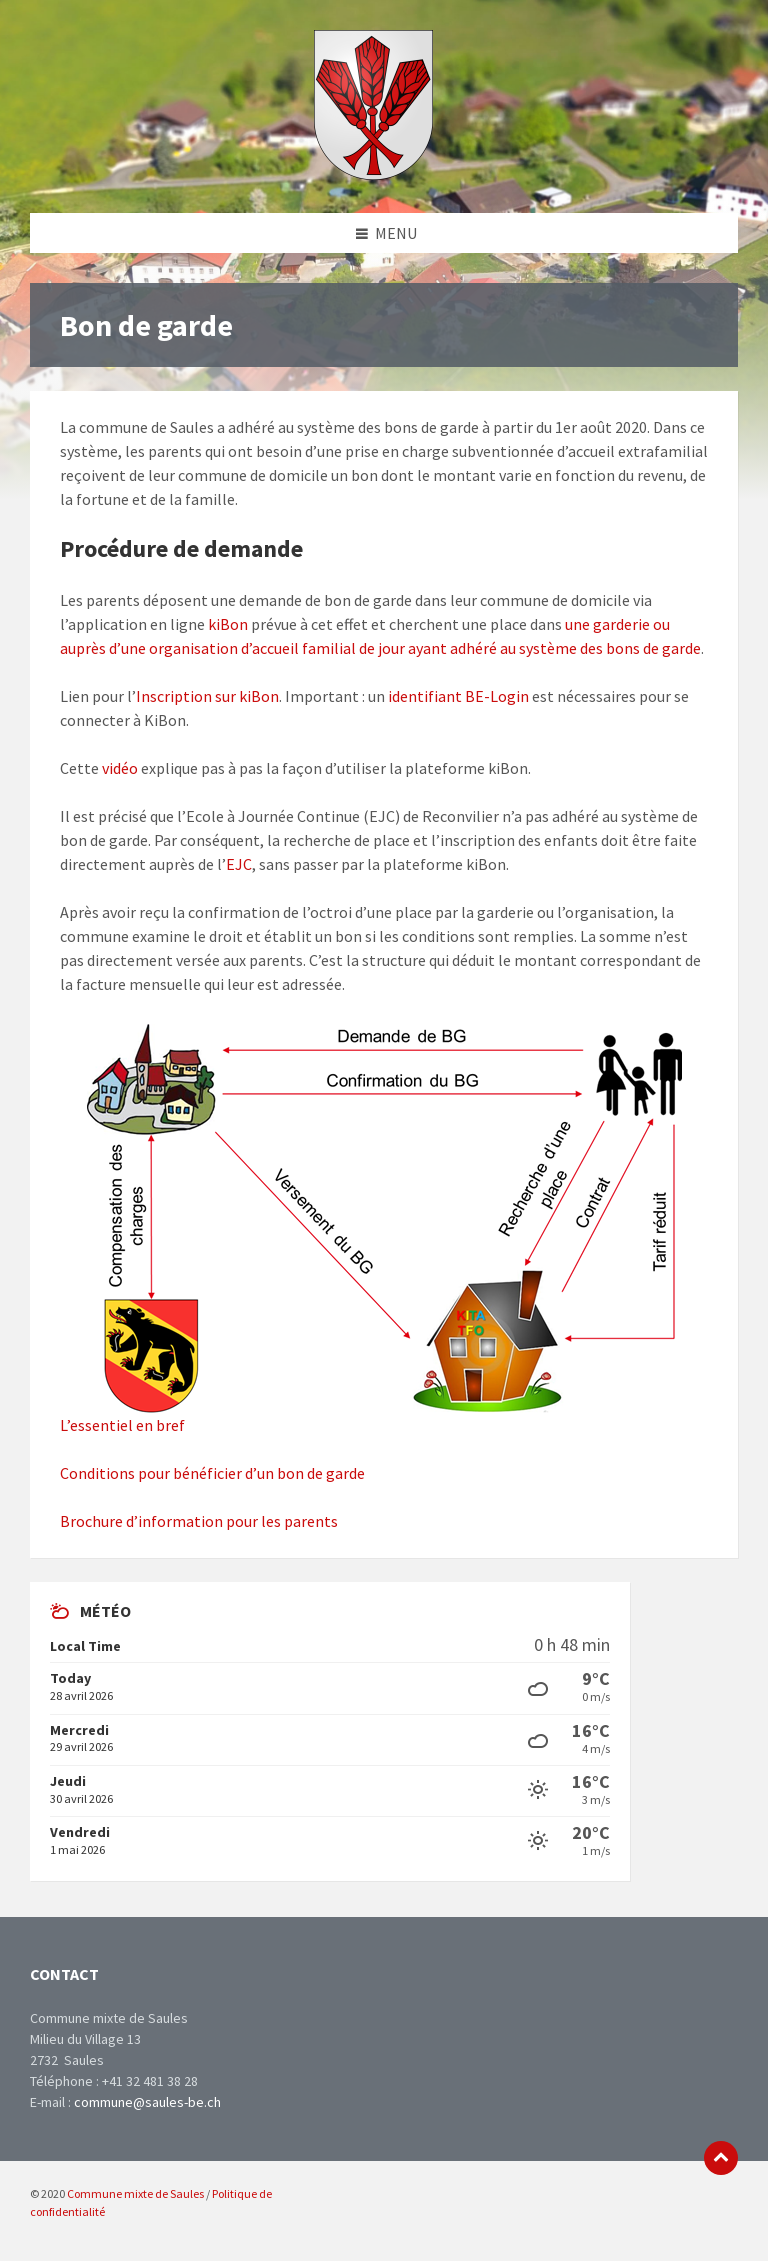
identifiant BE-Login (458, 696)
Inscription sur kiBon (207, 696)
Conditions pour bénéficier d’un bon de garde (212, 1473)
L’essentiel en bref (122, 1425)
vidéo (120, 768)
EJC (239, 864)
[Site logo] (373, 174)
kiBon (228, 624)
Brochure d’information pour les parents (199, 1521)
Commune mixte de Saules (135, 2193)
